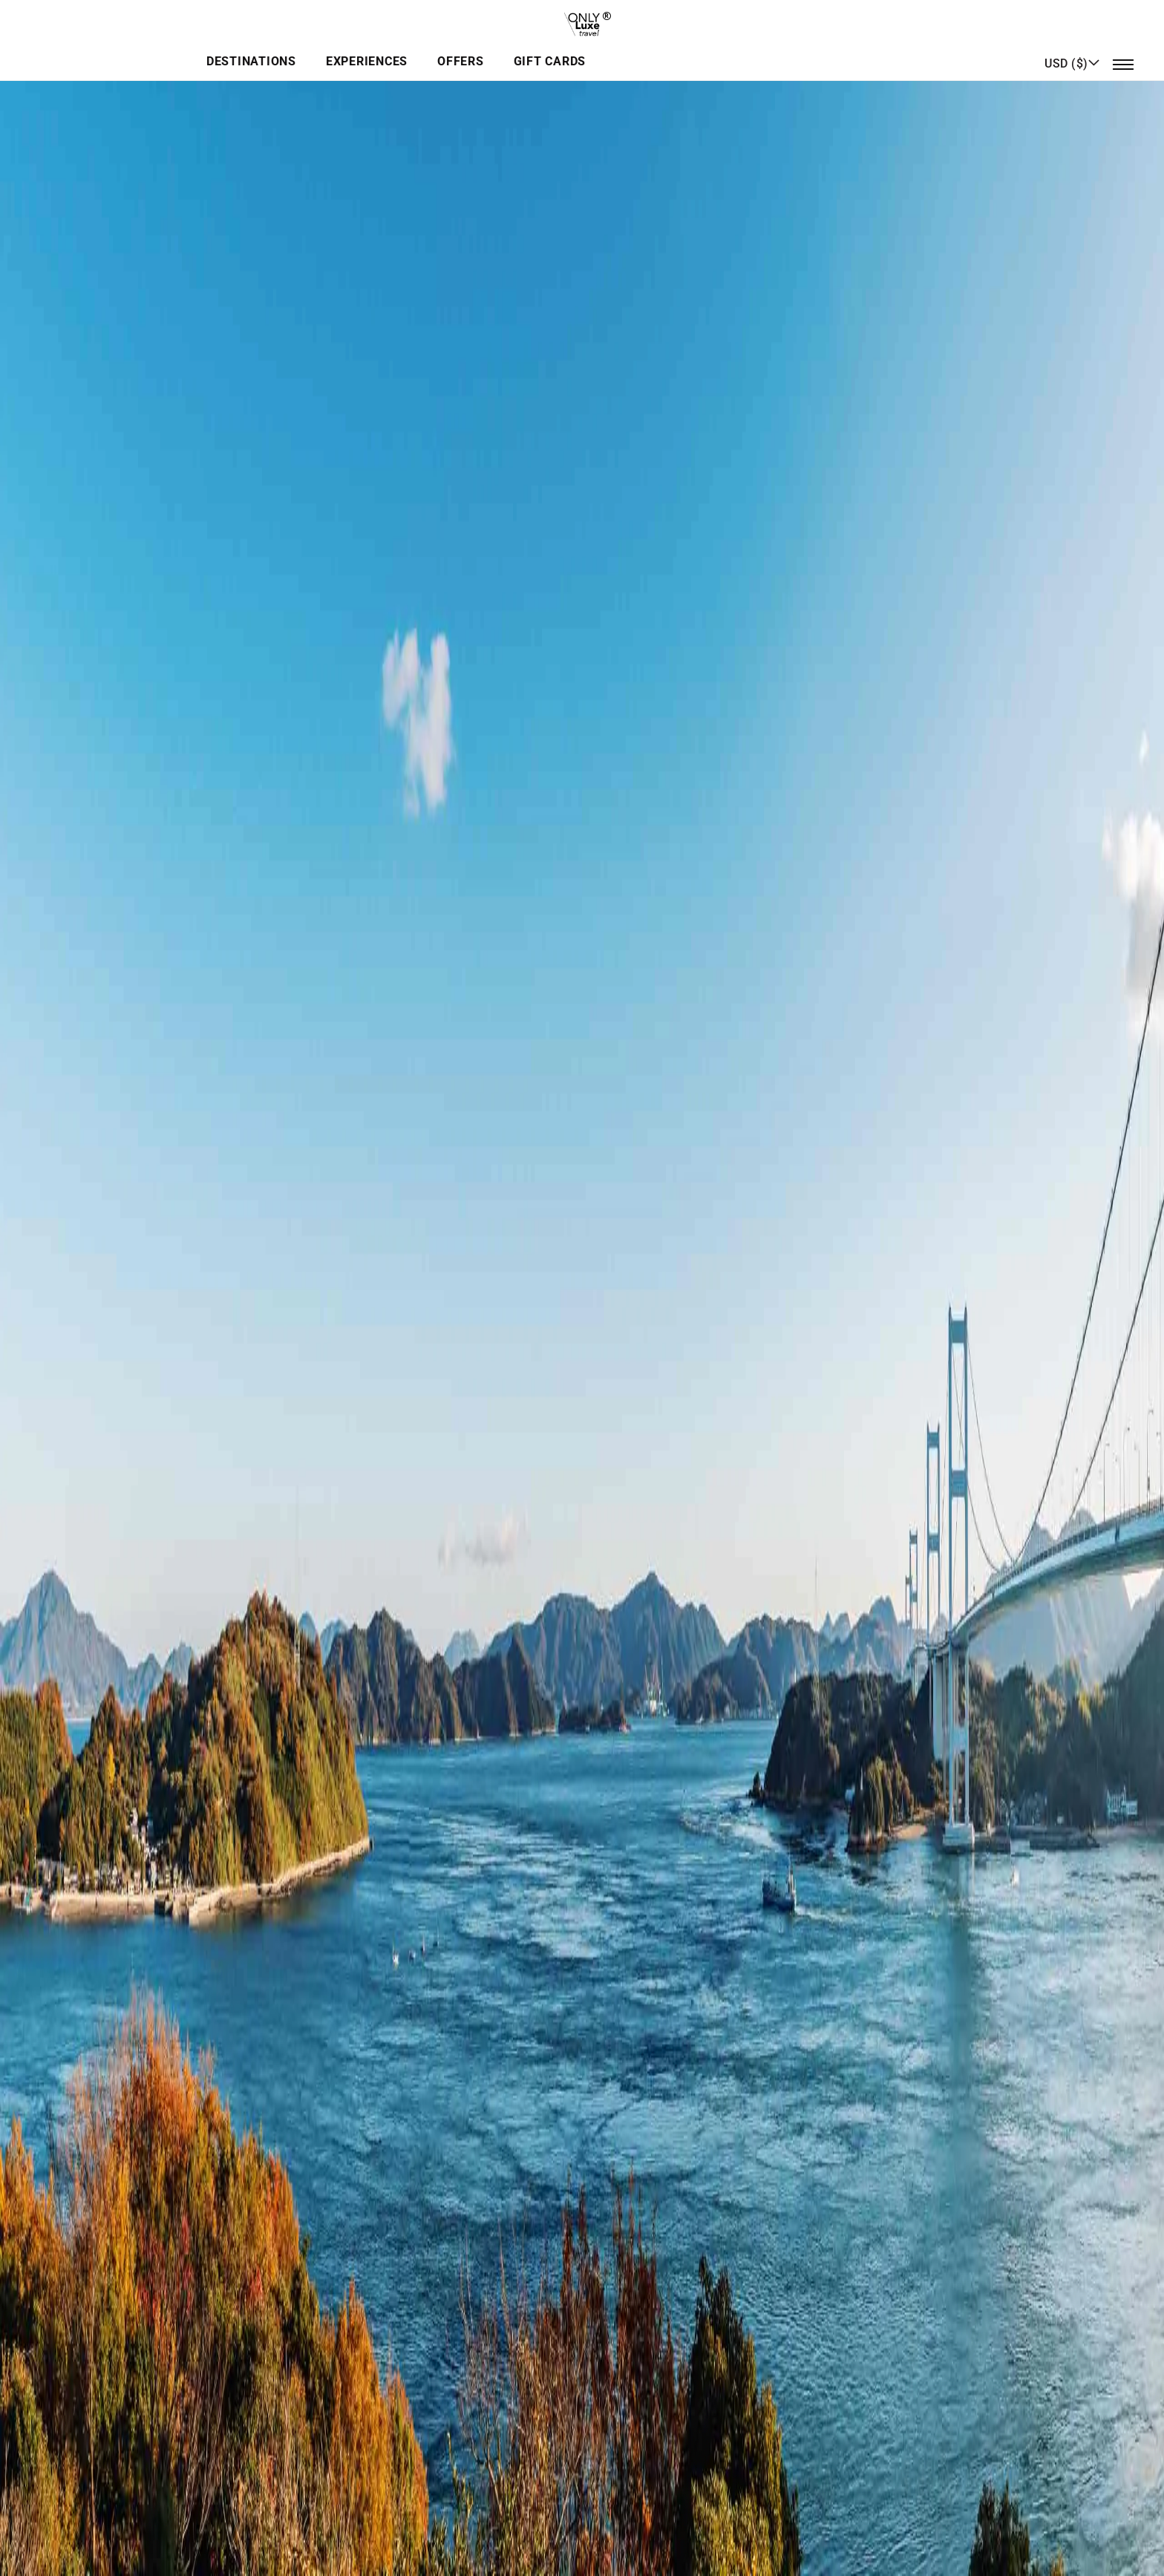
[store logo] (582, 18)
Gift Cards (727, 49)
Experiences (556, 49)
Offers (644, 49)
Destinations (446, 49)
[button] (1071, 48)
